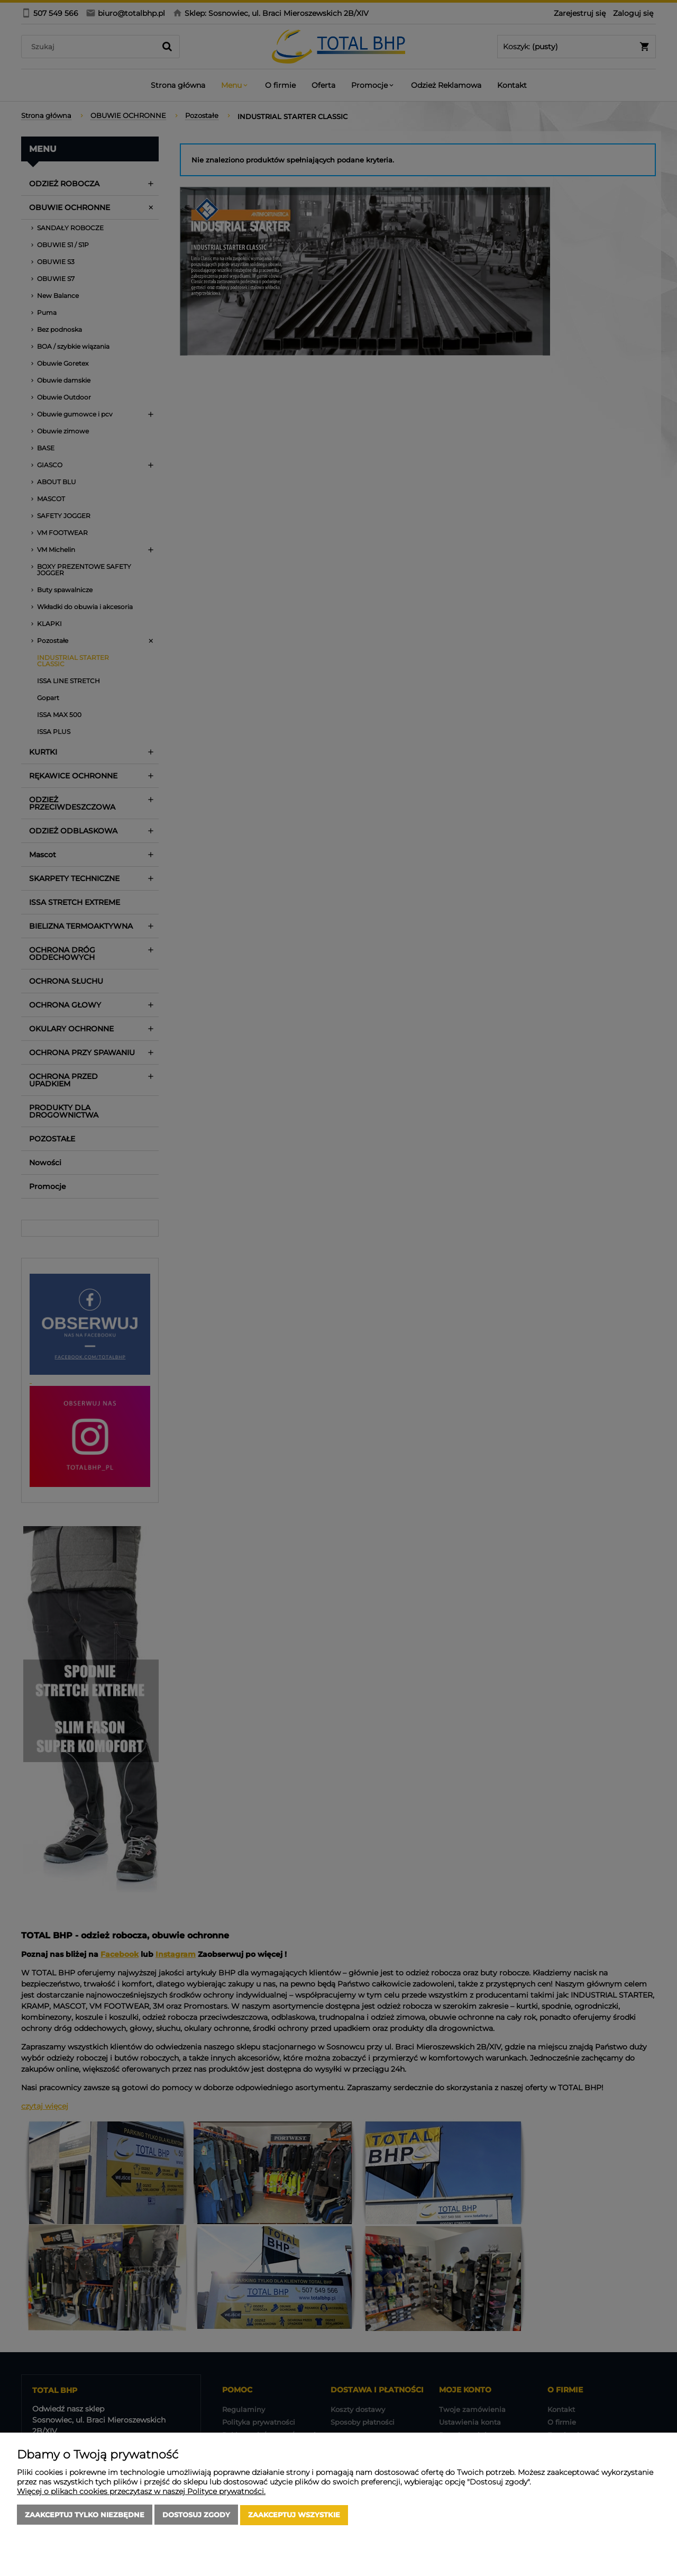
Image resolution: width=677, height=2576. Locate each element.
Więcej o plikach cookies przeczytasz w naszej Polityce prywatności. (141, 2492)
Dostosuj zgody (196, 2515)
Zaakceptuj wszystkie (294, 2515)
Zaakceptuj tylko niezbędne (84, 2515)
